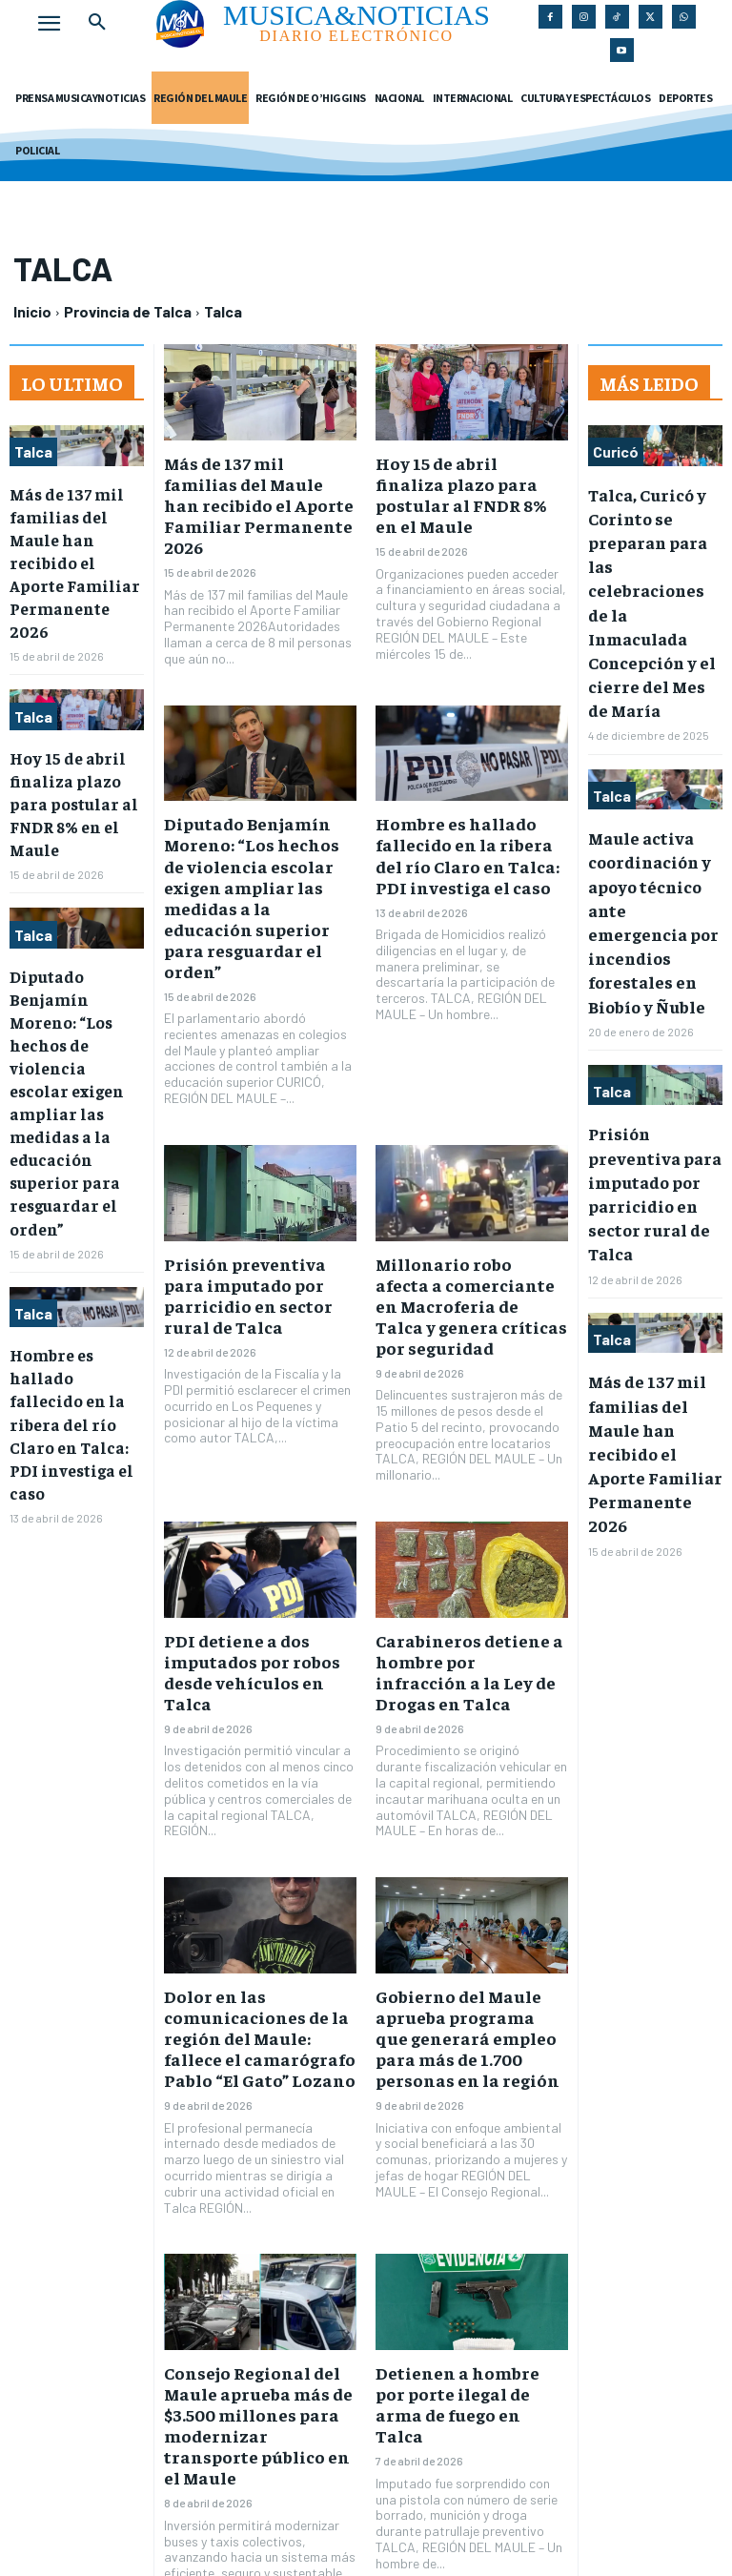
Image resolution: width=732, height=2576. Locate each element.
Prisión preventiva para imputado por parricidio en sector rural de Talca (253, 1189)
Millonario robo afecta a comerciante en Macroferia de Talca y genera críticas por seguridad (464, 1208)
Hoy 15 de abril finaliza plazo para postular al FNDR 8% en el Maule (68, 745)
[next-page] (386, 2477)
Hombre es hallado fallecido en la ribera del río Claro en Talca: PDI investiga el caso (463, 818)
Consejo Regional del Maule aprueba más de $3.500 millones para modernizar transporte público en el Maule (250, 2262)
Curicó (616, 451)
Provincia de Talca (128, 311)
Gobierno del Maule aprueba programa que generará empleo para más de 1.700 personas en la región (468, 1898)
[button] (97, 23)
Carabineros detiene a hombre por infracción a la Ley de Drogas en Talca (467, 1553)
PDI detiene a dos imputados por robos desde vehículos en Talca (253, 1553)
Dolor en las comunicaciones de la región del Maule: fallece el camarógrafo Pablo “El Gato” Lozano (253, 1898)
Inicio (32, 311)
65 (343, 2474)
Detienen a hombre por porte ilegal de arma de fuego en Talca (460, 2243)
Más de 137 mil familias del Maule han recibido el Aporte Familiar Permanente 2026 (76, 535)
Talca (33, 451)
